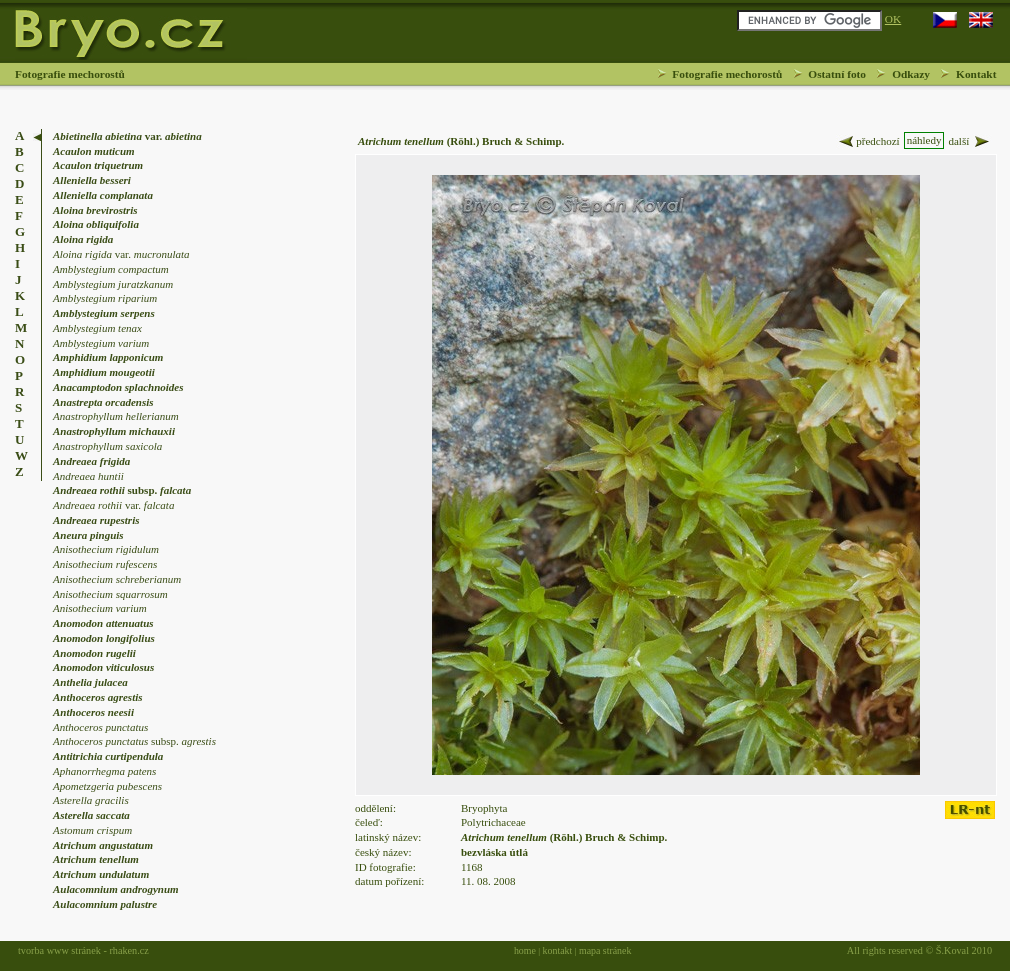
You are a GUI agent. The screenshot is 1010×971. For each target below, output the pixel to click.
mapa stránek (605, 950)
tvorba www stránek (59, 950)
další (970, 141)
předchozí (867, 141)
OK (893, 19)
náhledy (924, 140)
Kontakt (976, 74)
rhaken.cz (128, 950)
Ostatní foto (837, 74)
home (525, 950)
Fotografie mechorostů (727, 74)
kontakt (558, 950)
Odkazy (911, 74)
